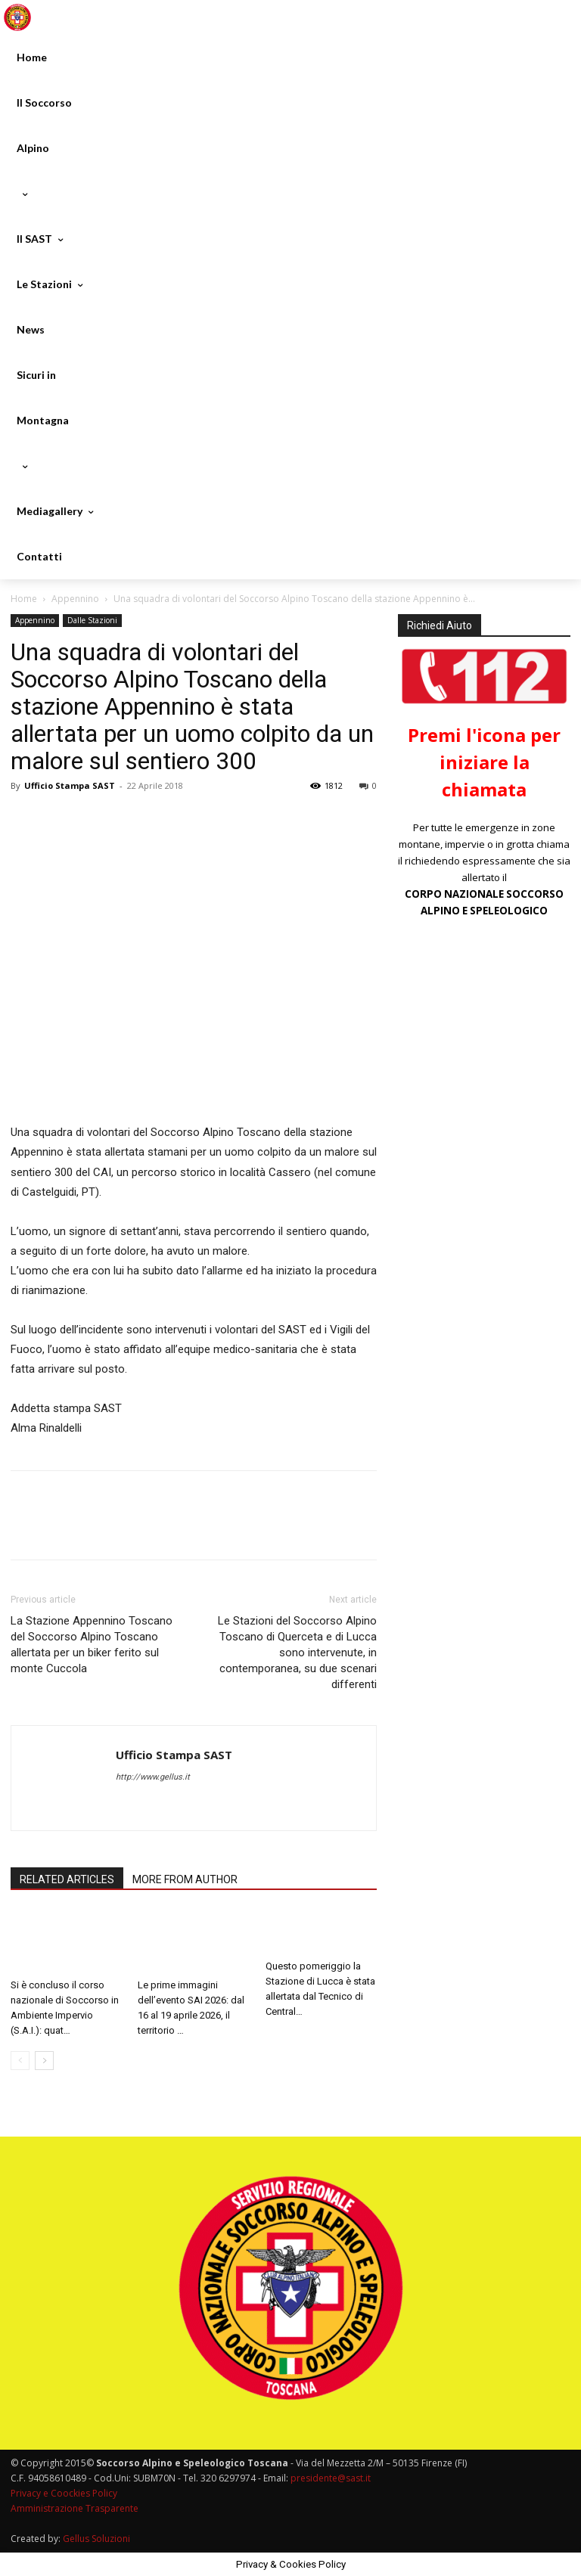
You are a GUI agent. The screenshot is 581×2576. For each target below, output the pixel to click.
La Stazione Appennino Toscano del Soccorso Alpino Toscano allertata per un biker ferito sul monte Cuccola (91, 1644)
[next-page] (44, 2060)
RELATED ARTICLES (67, 1879)
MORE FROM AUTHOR (185, 1879)
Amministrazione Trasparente (74, 2508)
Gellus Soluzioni (96, 2538)
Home (24, 598)
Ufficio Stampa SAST (69, 785)
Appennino (75, 598)
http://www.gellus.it (153, 1777)
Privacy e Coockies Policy (64, 2493)
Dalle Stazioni (92, 620)
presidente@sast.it (329, 2478)
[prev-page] (20, 2060)
